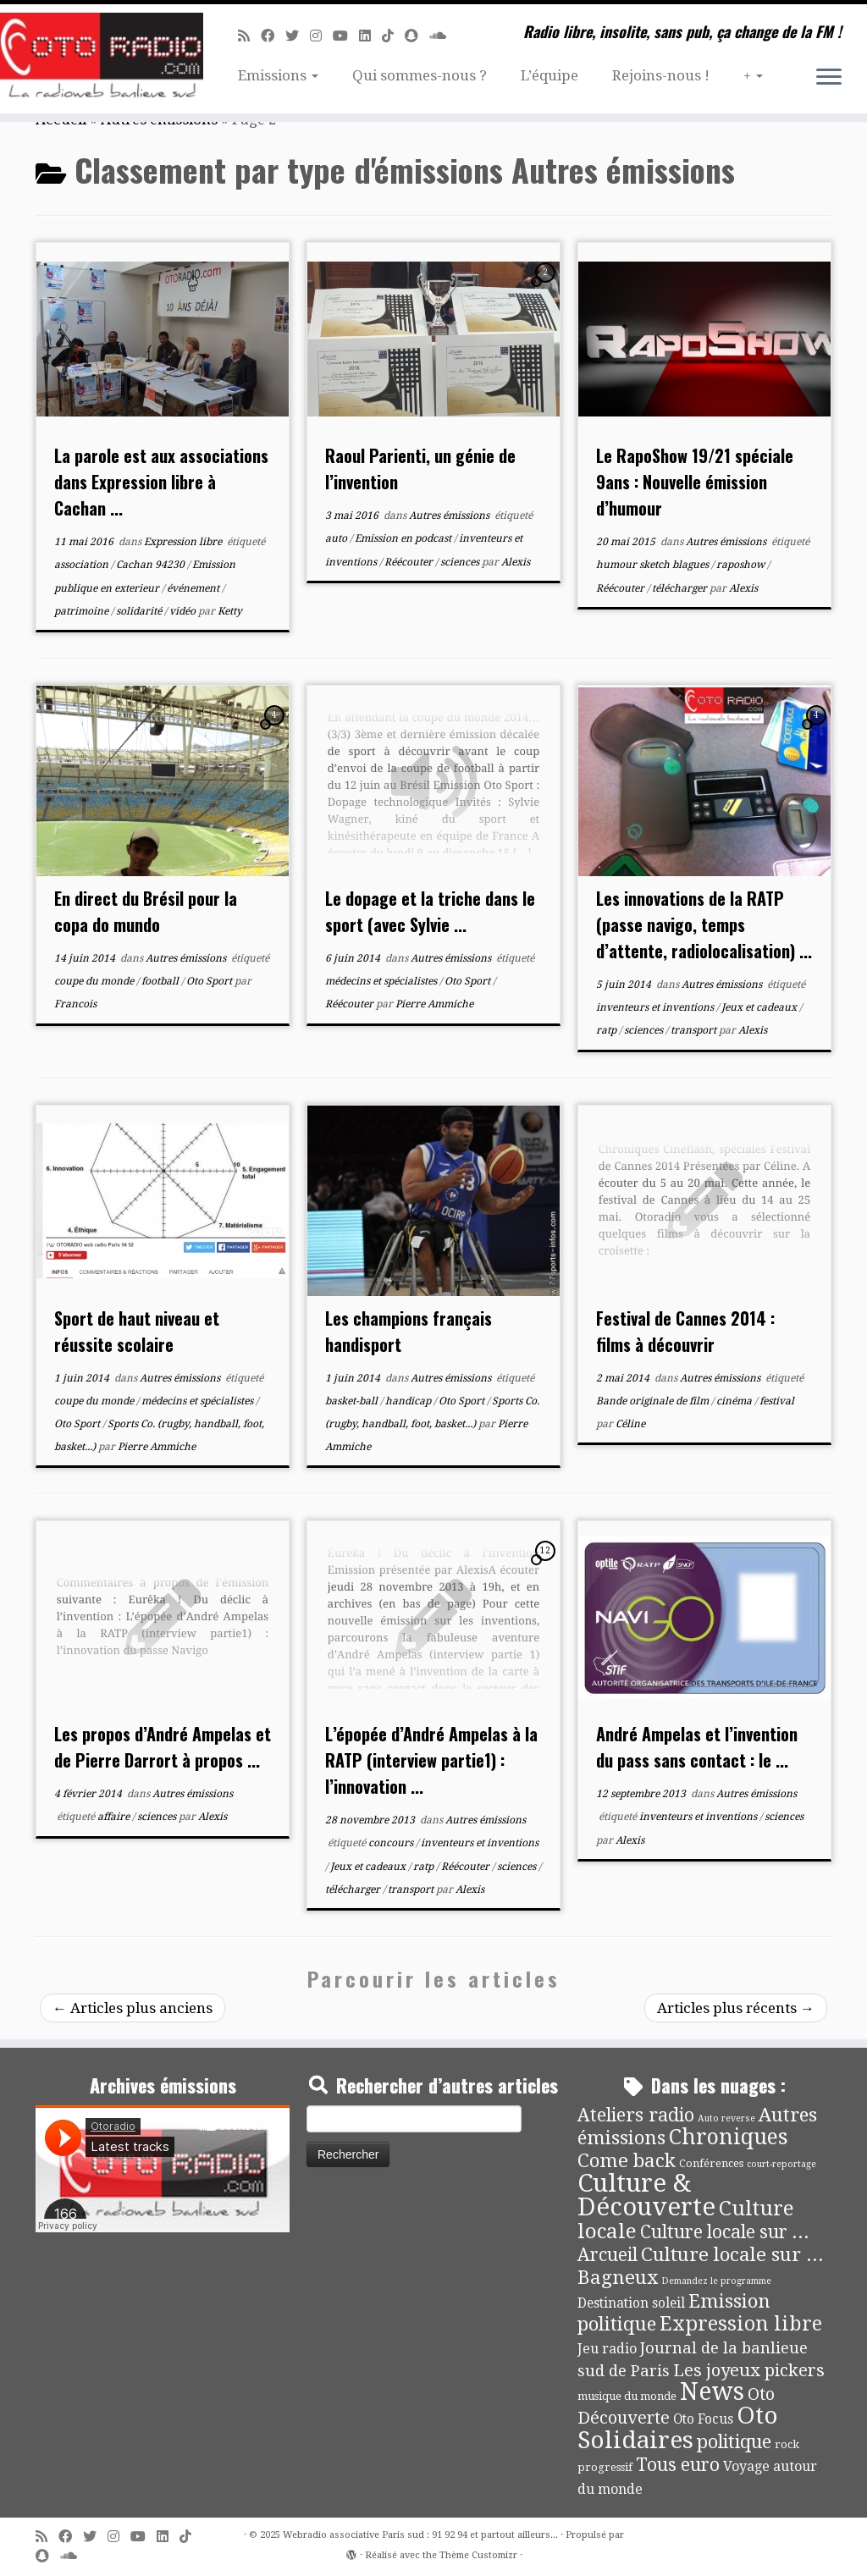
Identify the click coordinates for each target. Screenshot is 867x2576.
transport (695, 1030)
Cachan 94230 (151, 565)
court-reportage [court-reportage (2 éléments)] (781, 2164)
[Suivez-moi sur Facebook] (273, 36)
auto (337, 538)
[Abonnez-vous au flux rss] (249, 36)
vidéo (183, 611)
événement (194, 588)
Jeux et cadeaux (760, 1007)
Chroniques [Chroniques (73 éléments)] (728, 2137)
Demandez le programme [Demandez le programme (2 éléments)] (716, 2280)
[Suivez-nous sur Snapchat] (417, 36)
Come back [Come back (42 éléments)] (626, 2160)
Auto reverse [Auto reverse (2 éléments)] (726, 2118)
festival (776, 1401)
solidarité (140, 611)
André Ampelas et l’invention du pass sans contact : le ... (697, 1747)
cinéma (735, 1401)
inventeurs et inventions (656, 1007)
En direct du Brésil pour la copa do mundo (145, 911)
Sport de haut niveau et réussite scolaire (136, 1331)
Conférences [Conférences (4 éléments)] (711, 2163)
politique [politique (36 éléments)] (734, 2441)
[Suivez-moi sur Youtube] (346, 36)
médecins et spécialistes (382, 981)
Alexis (515, 562)
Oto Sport (210, 981)
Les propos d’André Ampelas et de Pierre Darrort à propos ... (162, 1747)
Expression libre (184, 542)
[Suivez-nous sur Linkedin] (370, 36)
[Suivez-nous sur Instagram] (321, 36)
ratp (607, 1030)
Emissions (278, 75)
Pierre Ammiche (434, 1004)
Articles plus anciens (132, 2008)
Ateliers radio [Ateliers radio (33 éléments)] (635, 2115)
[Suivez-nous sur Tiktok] (393, 36)
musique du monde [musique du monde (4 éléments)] (626, 2396)
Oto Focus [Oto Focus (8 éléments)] (703, 2419)
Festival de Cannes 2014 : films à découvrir (685, 1331)
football (161, 981)
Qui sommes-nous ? (419, 75)
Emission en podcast (404, 538)
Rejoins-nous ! (661, 75)
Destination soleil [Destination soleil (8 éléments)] (631, 2303)
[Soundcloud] (443, 36)
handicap (409, 1401)
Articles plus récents (736, 2008)
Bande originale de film (653, 1401)
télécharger (681, 588)
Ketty (230, 611)
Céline (630, 1424)
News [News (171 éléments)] (712, 2391)
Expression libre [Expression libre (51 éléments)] (741, 2324)
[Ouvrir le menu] (829, 78)
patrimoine (82, 611)
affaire (114, 1817)
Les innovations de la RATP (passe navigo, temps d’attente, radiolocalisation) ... (704, 924)
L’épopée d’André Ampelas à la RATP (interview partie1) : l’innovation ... (431, 1760)
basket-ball (352, 1401)
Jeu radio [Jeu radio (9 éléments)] (607, 2349)
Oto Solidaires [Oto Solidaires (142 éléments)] (677, 2427)
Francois (75, 1004)
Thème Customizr (478, 2555)
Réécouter (409, 562)
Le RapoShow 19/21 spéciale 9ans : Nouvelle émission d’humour (694, 482)
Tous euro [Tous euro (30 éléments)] (678, 2464)
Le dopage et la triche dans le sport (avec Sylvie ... (430, 911)
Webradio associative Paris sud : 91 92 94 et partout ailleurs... (420, 2534)
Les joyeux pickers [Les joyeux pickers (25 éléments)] (749, 2370)
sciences (461, 562)
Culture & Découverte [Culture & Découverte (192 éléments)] (646, 2195)
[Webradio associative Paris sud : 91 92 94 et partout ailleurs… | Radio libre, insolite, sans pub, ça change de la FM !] (101, 59)
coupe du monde (95, 981)
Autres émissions (450, 515)
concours (392, 1843)
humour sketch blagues (653, 565)
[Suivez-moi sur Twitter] (297, 36)
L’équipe (549, 75)
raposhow (741, 565)
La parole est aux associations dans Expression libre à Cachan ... (161, 482)
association (82, 565)
